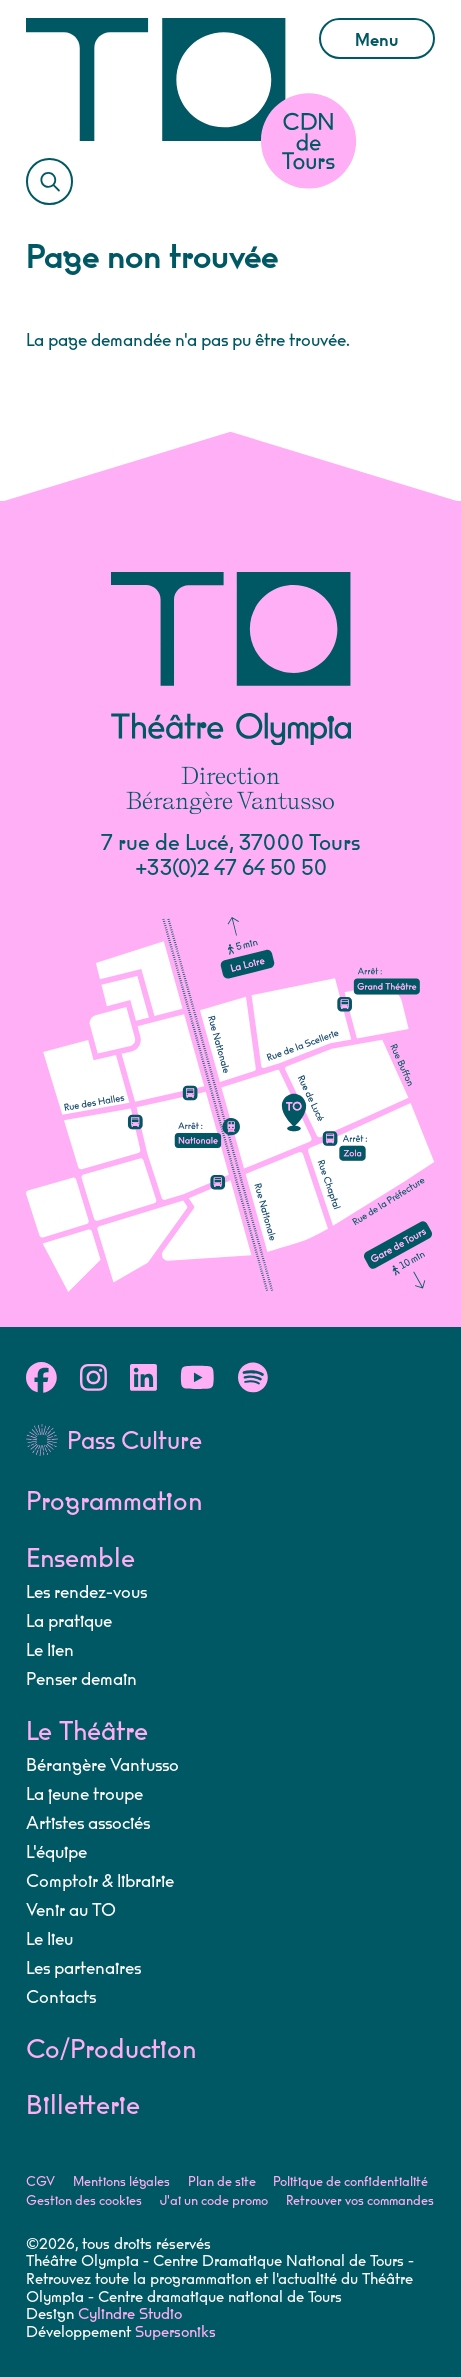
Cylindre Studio (130, 2315)
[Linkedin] (143, 1380)
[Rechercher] (50, 182)
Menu (375, 40)
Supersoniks (175, 2333)
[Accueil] (157, 79)
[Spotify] (253, 1380)
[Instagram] (93, 1380)
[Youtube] (197, 1380)
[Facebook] (41, 1380)
